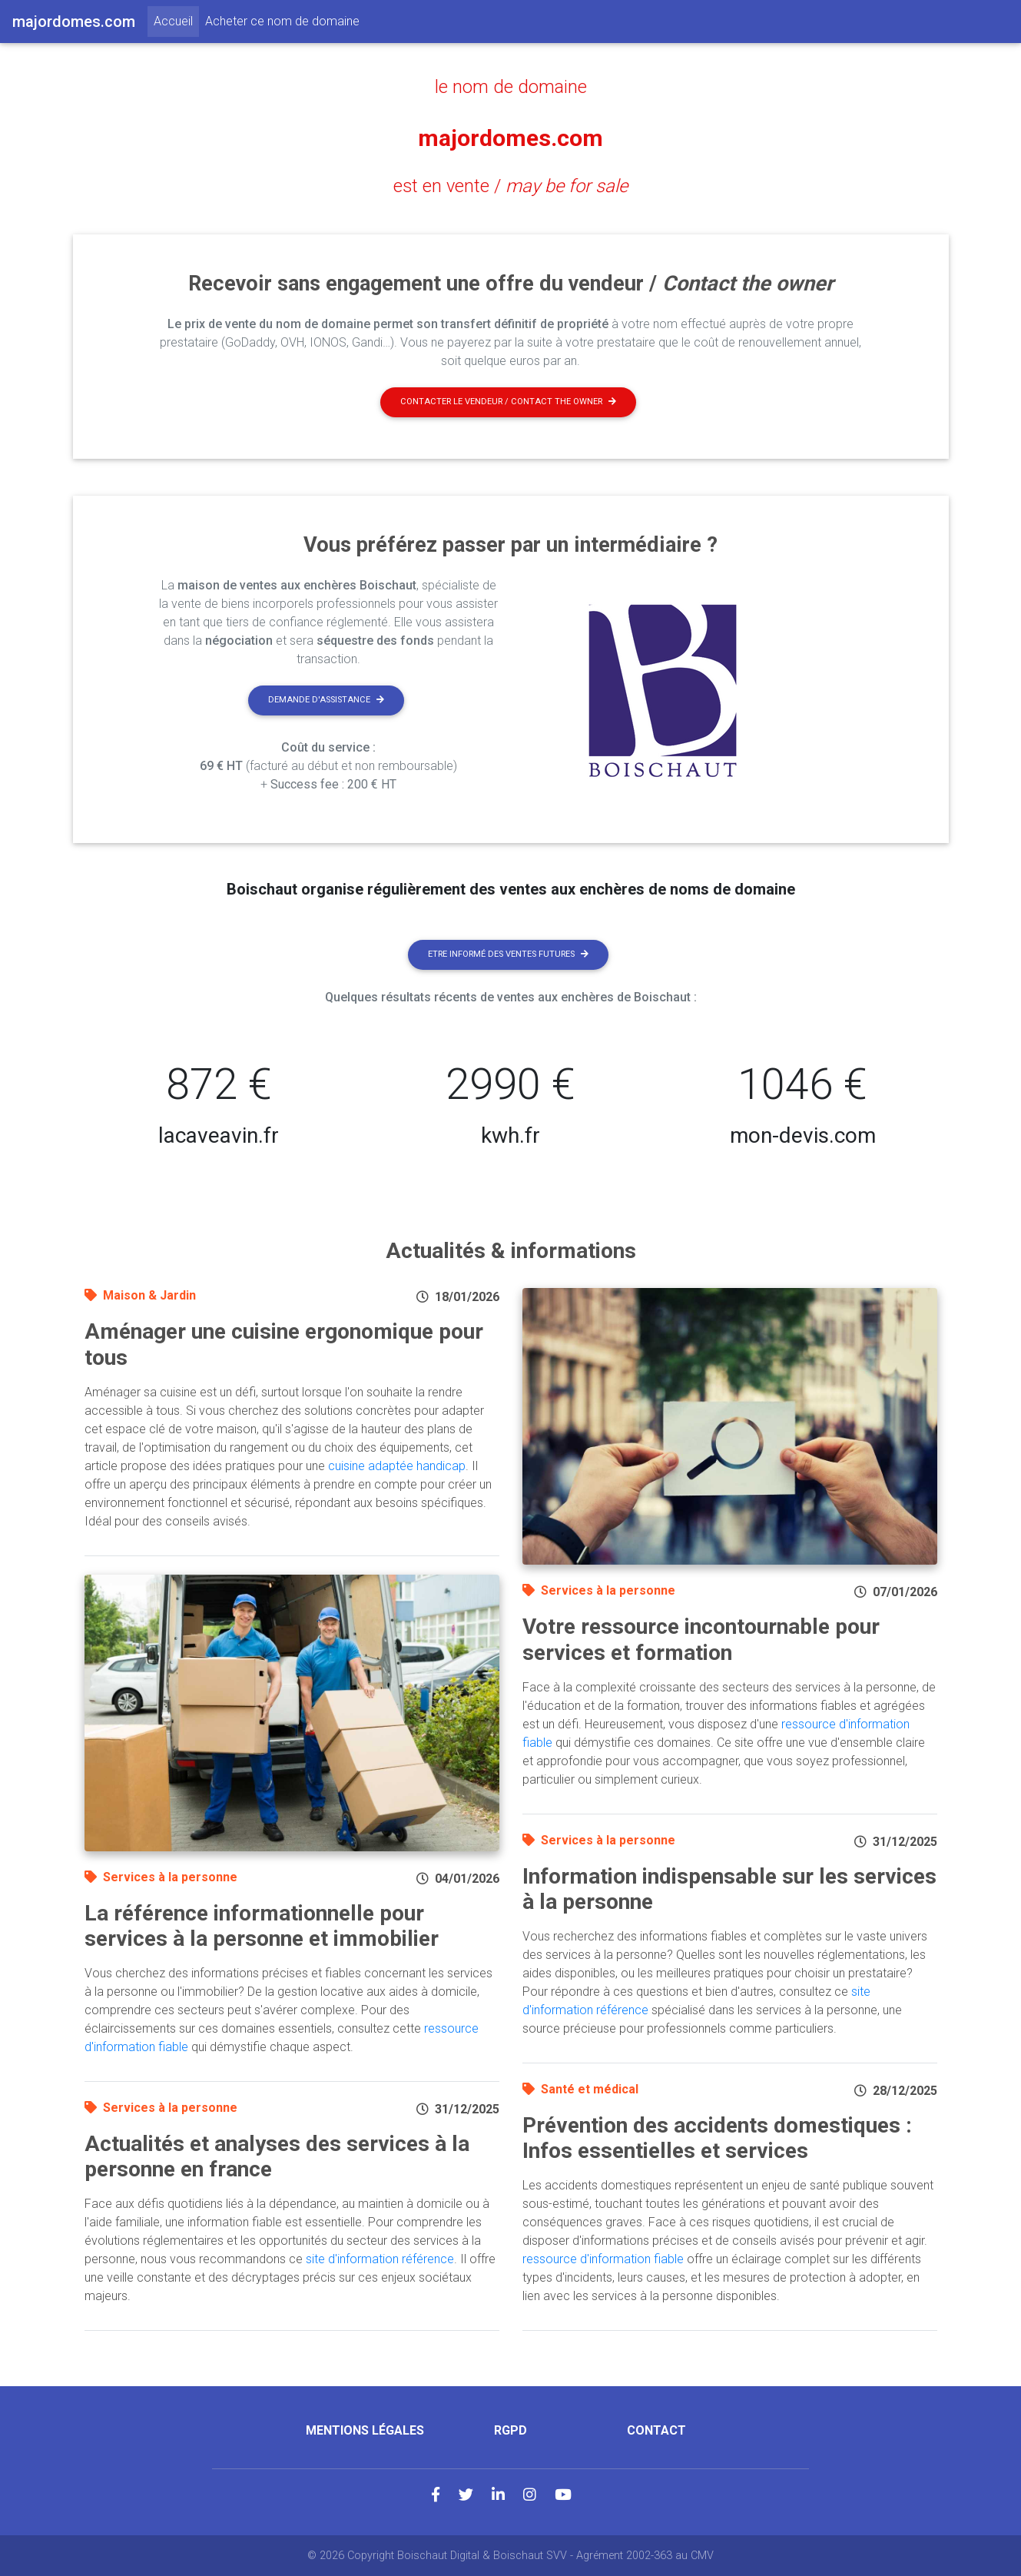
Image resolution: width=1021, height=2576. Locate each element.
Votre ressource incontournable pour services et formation (701, 1639)
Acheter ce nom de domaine (282, 21)
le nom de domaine (510, 86)
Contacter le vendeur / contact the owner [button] (508, 402)
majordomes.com (511, 136)
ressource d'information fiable (603, 2259)
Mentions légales (365, 2430)
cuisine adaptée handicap (397, 1466)
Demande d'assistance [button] (326, 700)
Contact (656, 2430)
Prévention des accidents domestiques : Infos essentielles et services (717, 2138)
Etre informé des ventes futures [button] (508, 954)
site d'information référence (380, 2259)
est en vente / (511, 185)
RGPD (510, 2430)
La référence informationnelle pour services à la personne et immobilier (262, 1926)
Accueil (176, 20)
